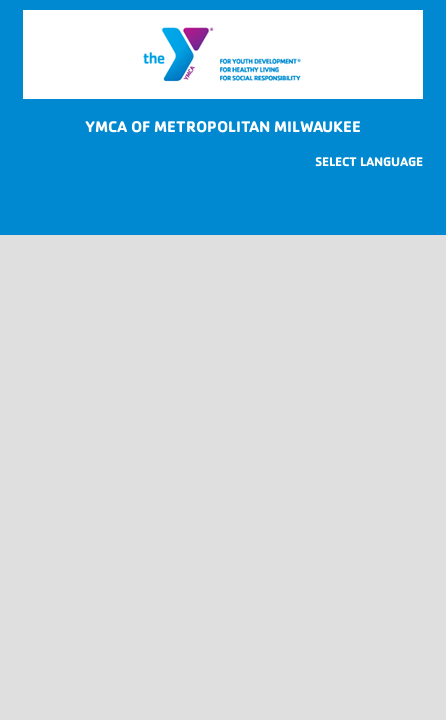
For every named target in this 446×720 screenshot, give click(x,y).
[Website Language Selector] (369, 161)
